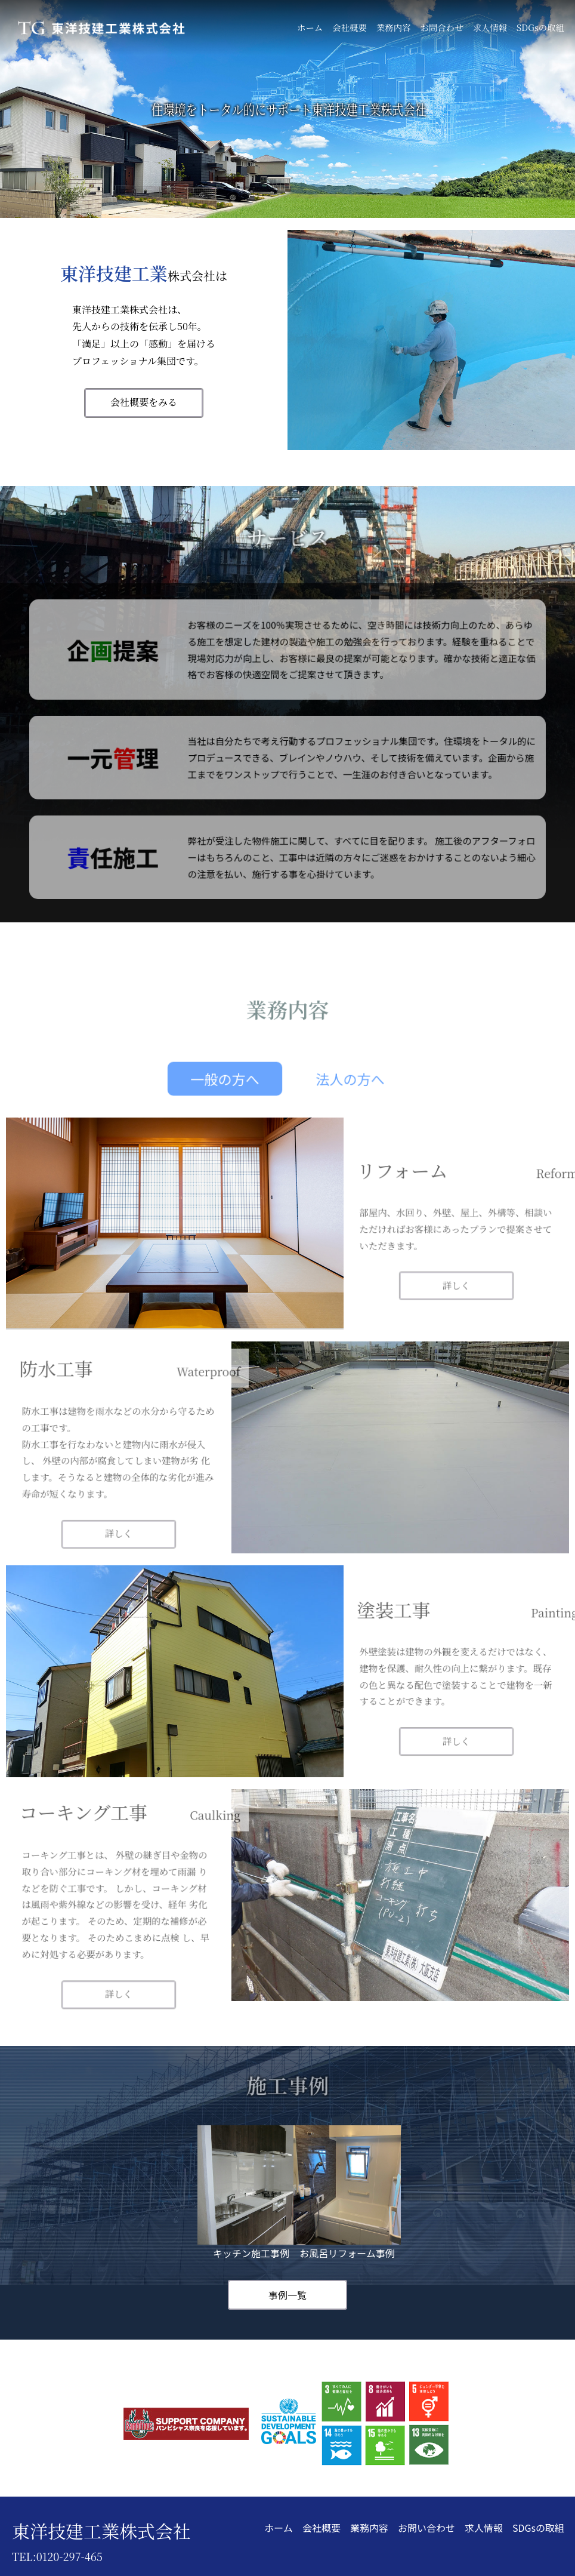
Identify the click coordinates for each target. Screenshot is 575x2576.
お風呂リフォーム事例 (347, 2192)
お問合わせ (441, 27)
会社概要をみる (143, 402)
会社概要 (349, 27)
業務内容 (393, 27)
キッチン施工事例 (251, 2192)
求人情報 (489, 27)
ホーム (310, 27)
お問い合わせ (426, 2527)
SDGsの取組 (540, 27)
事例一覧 (287, 2295)
